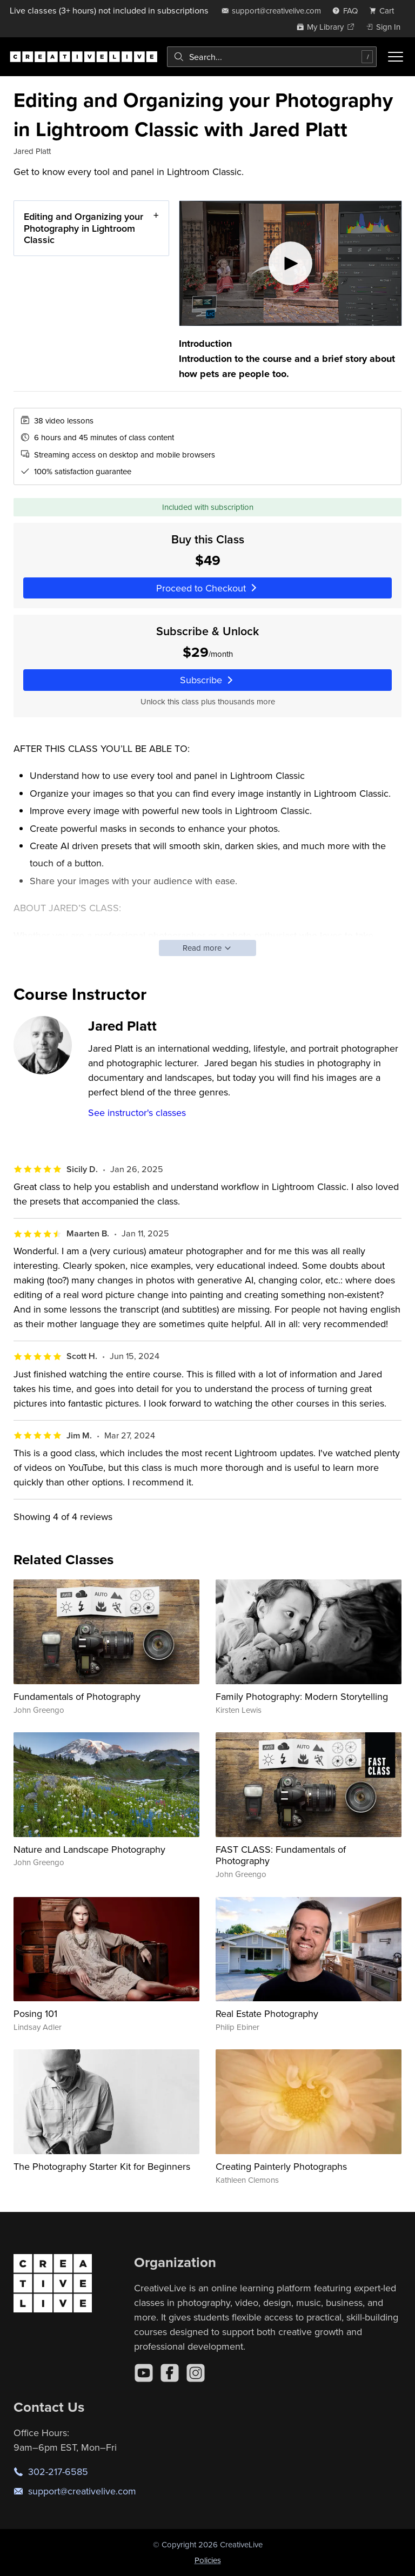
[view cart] (384, 10)
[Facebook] (169, 2373)
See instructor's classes (137, 1112)
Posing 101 (35, 2013)
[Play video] (290, 263)
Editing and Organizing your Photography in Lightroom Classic (83, 228)
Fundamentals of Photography (77, 1696)
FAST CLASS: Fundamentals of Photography (281, 1855)
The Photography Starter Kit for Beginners (102, 2166)
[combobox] (272, 56)
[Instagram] (195, 2373)
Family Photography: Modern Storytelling (302, 1696)
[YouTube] (143, 2373)
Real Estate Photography (267, 2013)
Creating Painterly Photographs (281, 2166)
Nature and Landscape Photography (89, 1849)
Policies (208, 2560)
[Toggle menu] (395, 56)
